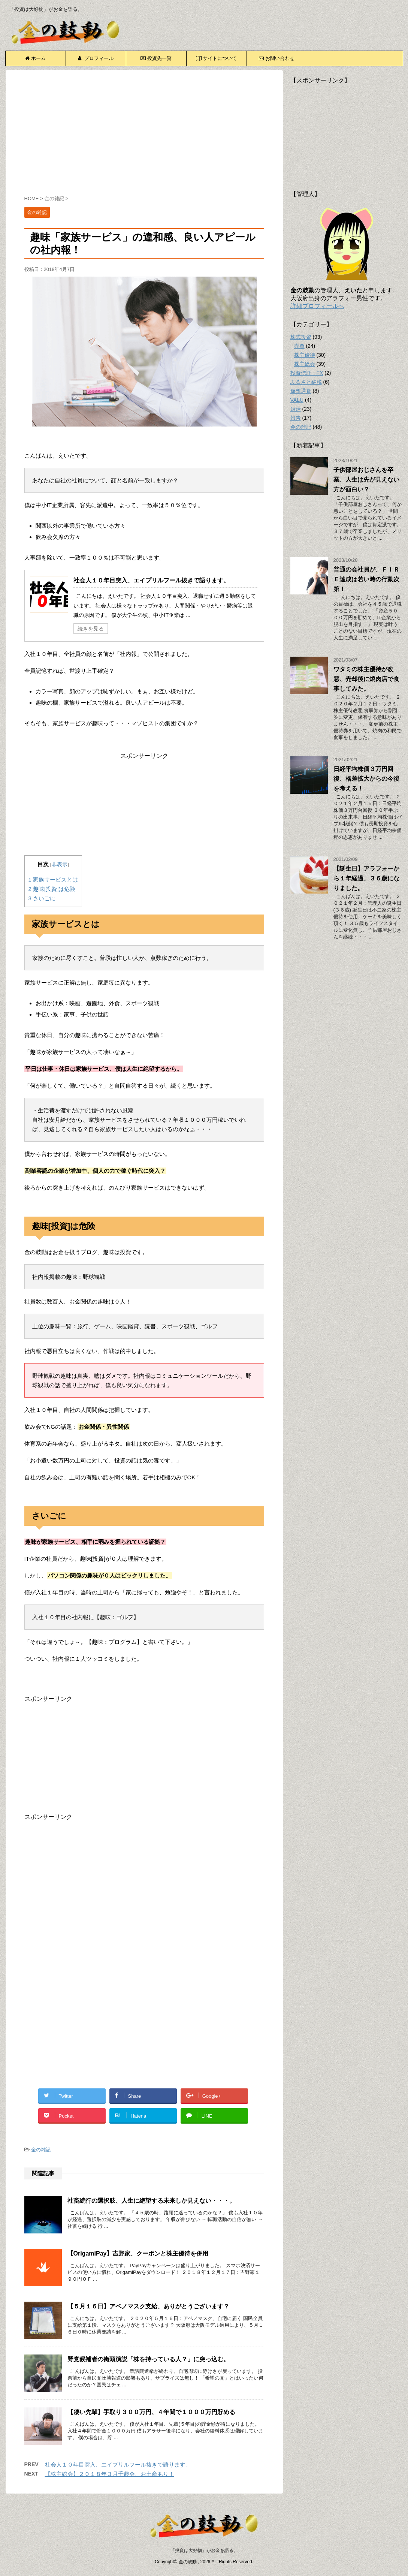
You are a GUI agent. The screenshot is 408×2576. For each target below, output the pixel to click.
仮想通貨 (300, 391)
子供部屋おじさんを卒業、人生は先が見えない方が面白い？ (366, 479)
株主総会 (304, 364)
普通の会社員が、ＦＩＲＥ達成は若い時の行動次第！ (366, 579)
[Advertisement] (144, 133)
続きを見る (91, 629)
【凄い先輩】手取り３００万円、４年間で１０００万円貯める (151, 2412)
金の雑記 (41, 2149)
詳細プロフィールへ (317, 306)
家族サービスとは (53, 879)
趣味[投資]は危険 (52, 889)
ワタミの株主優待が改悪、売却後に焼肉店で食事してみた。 (366, 679)
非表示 (59, 864)
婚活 (295, 409)
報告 (295, 418)
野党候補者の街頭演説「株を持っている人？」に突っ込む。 (148, 2359)
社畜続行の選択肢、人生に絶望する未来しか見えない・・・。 (151, 2200)
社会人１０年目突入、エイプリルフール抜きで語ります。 (151, 580)
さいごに (42, 898)
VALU (297, 400)
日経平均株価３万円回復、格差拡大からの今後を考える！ (366, 779)
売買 (299, 346)
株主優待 (304, 355)
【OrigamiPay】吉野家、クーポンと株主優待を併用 (138, 2253)
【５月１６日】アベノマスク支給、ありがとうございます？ (148, 2306)
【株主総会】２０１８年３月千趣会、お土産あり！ (109, 2474)
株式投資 (300, 337)
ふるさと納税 (306, 382)
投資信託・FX (306, 373)
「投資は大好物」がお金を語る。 (204, 2550)
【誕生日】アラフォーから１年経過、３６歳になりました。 (366, 878)
